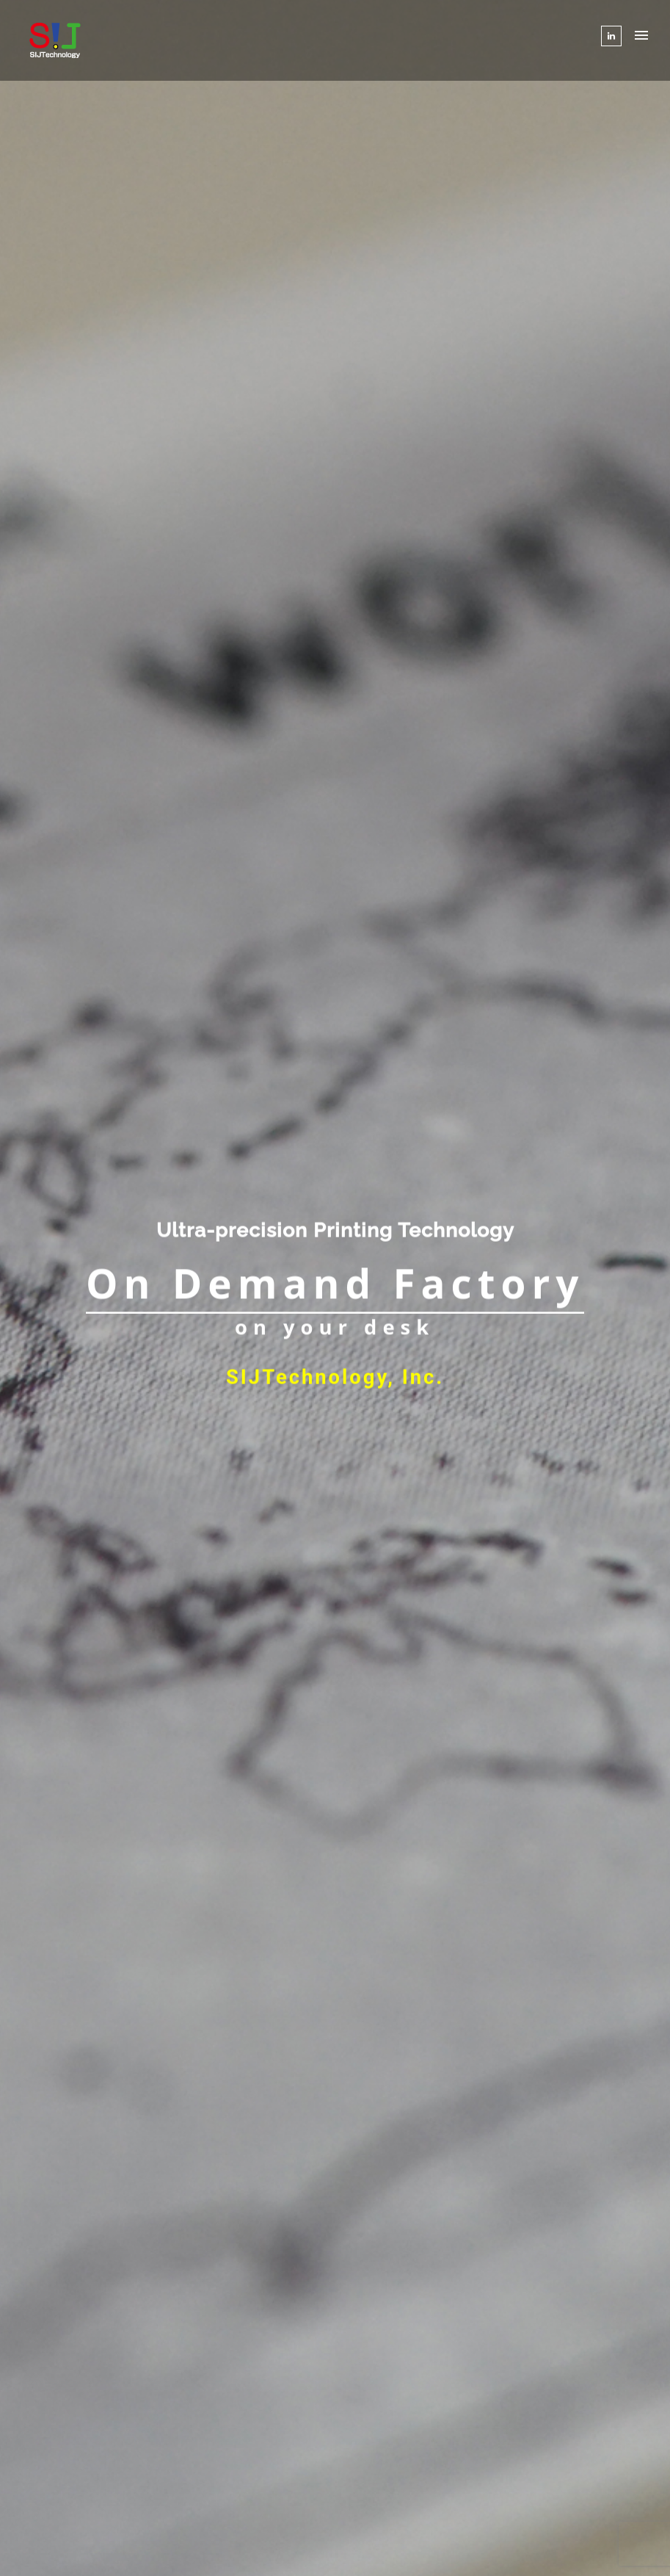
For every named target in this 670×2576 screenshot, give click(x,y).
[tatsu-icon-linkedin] (611, 36)
